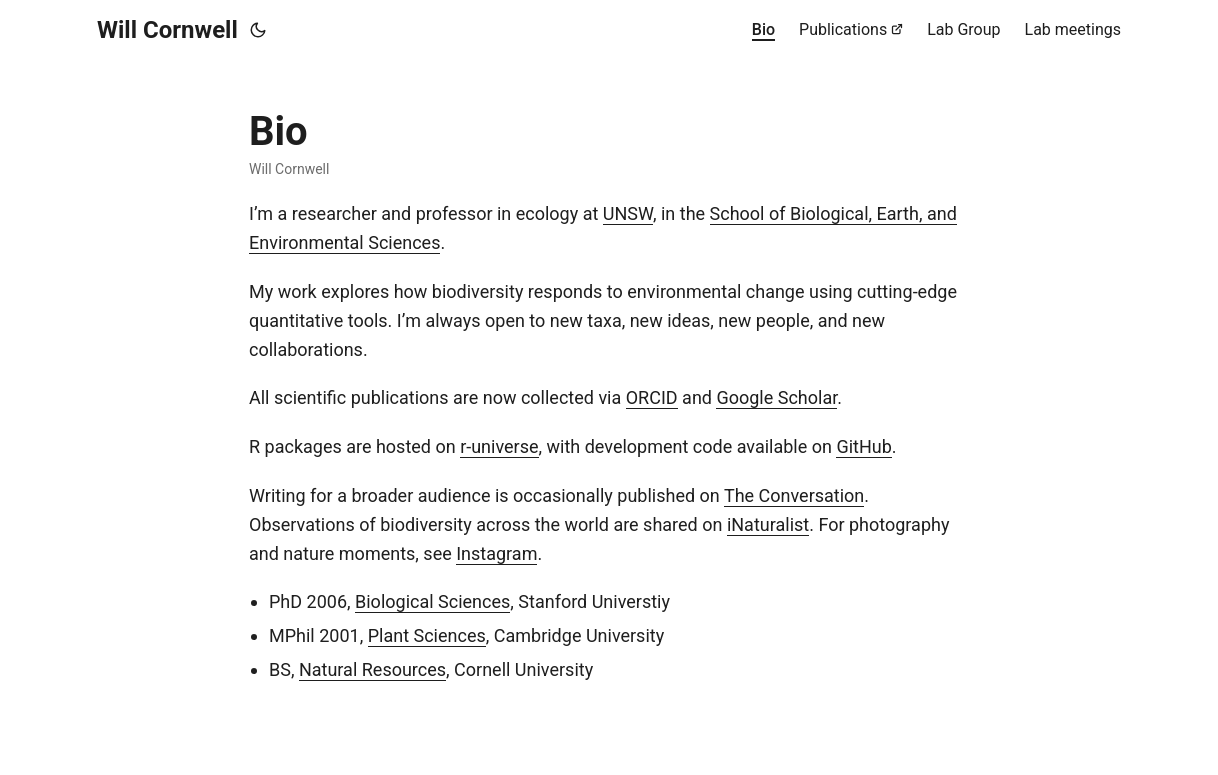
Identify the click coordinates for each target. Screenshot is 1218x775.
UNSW (628, 213)
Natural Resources (372, 669)
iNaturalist (768, 524)
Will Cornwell (167, 30)
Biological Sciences (432, 601)
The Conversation (794, 495)
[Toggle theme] (258, 30)
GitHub (863, 446)
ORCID (652, 397)
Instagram (496, 553)
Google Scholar (776, 397)
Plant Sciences (427, 635)
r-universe (499, 446)
